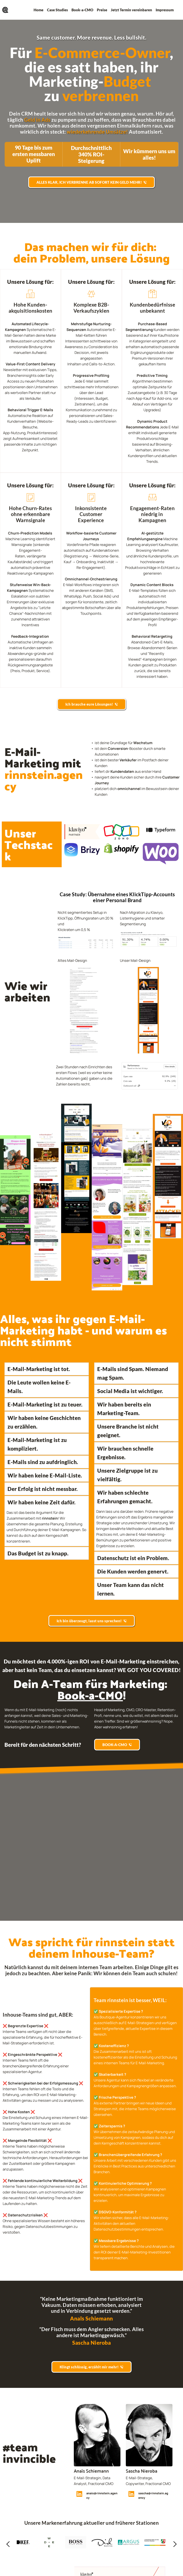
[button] (46, 1369)
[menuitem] (38, 10)
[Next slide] (175, 2544)
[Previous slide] (8, 2544)
